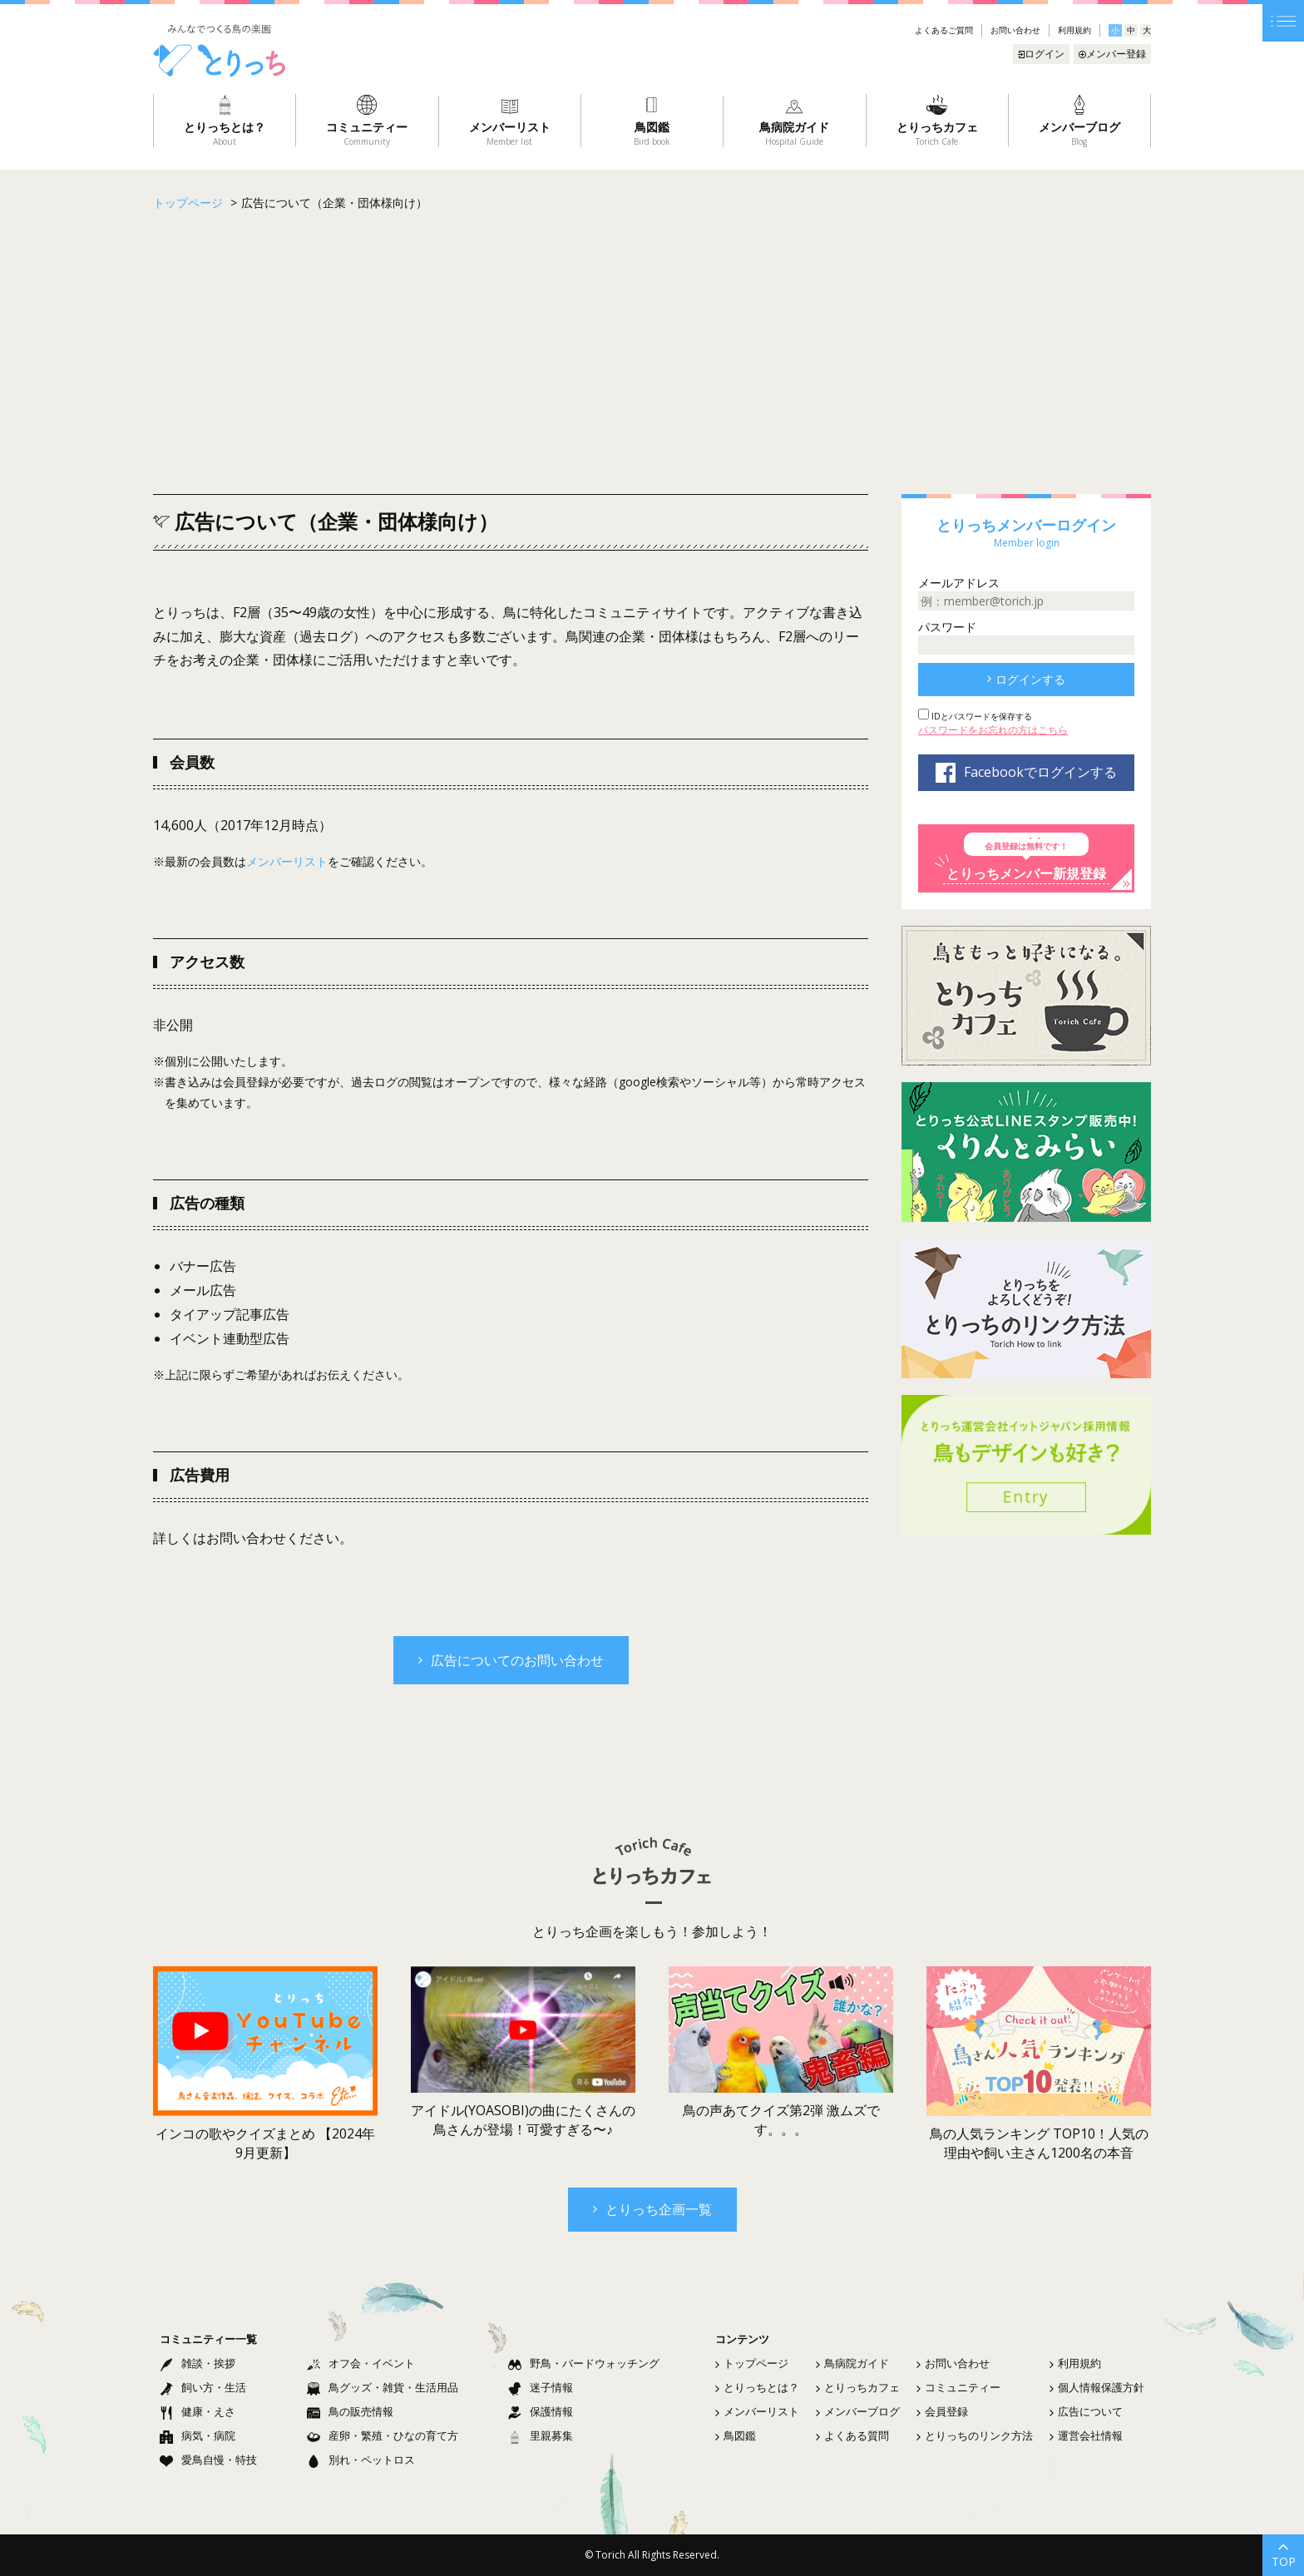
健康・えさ (197, 2411)
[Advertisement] (652, 352)
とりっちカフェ (858, 2387)
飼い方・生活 (203, 2387)
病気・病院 (197, 2435)
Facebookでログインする (1026, 773)
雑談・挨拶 (197, 2363)
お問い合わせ (1015, 30)
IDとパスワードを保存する (980, 716)
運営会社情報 (1086, 2435)
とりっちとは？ (757, 2387)
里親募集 (540, 2435)
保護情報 (540, 2411)
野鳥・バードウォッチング (583, 2363)
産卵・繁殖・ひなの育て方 (382, 2435)
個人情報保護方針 (1097, 2387)
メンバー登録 (1112, 54)
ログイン (1041, 54)
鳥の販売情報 (350, 2411)
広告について (1086, 2411)
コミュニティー (958, 2387)
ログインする (1026, 679)
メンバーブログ (858, 2411)
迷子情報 (540, 2387)
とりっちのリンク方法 (974, 2435)
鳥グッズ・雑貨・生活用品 (382, 2387)
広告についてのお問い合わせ (511, 1660)
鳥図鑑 (735, 2435)
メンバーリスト (287, 861)
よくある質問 (852, 2435)
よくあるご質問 (944, 30)
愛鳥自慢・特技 (208, 2459)
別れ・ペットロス (361, 2459)
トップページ (751, 2363)
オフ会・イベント (361, 2363)
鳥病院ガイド (852, 2363)
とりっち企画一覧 (652, 2209)
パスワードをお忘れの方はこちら (993, 730)
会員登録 (942, 2411)
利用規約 (1074, 30)
